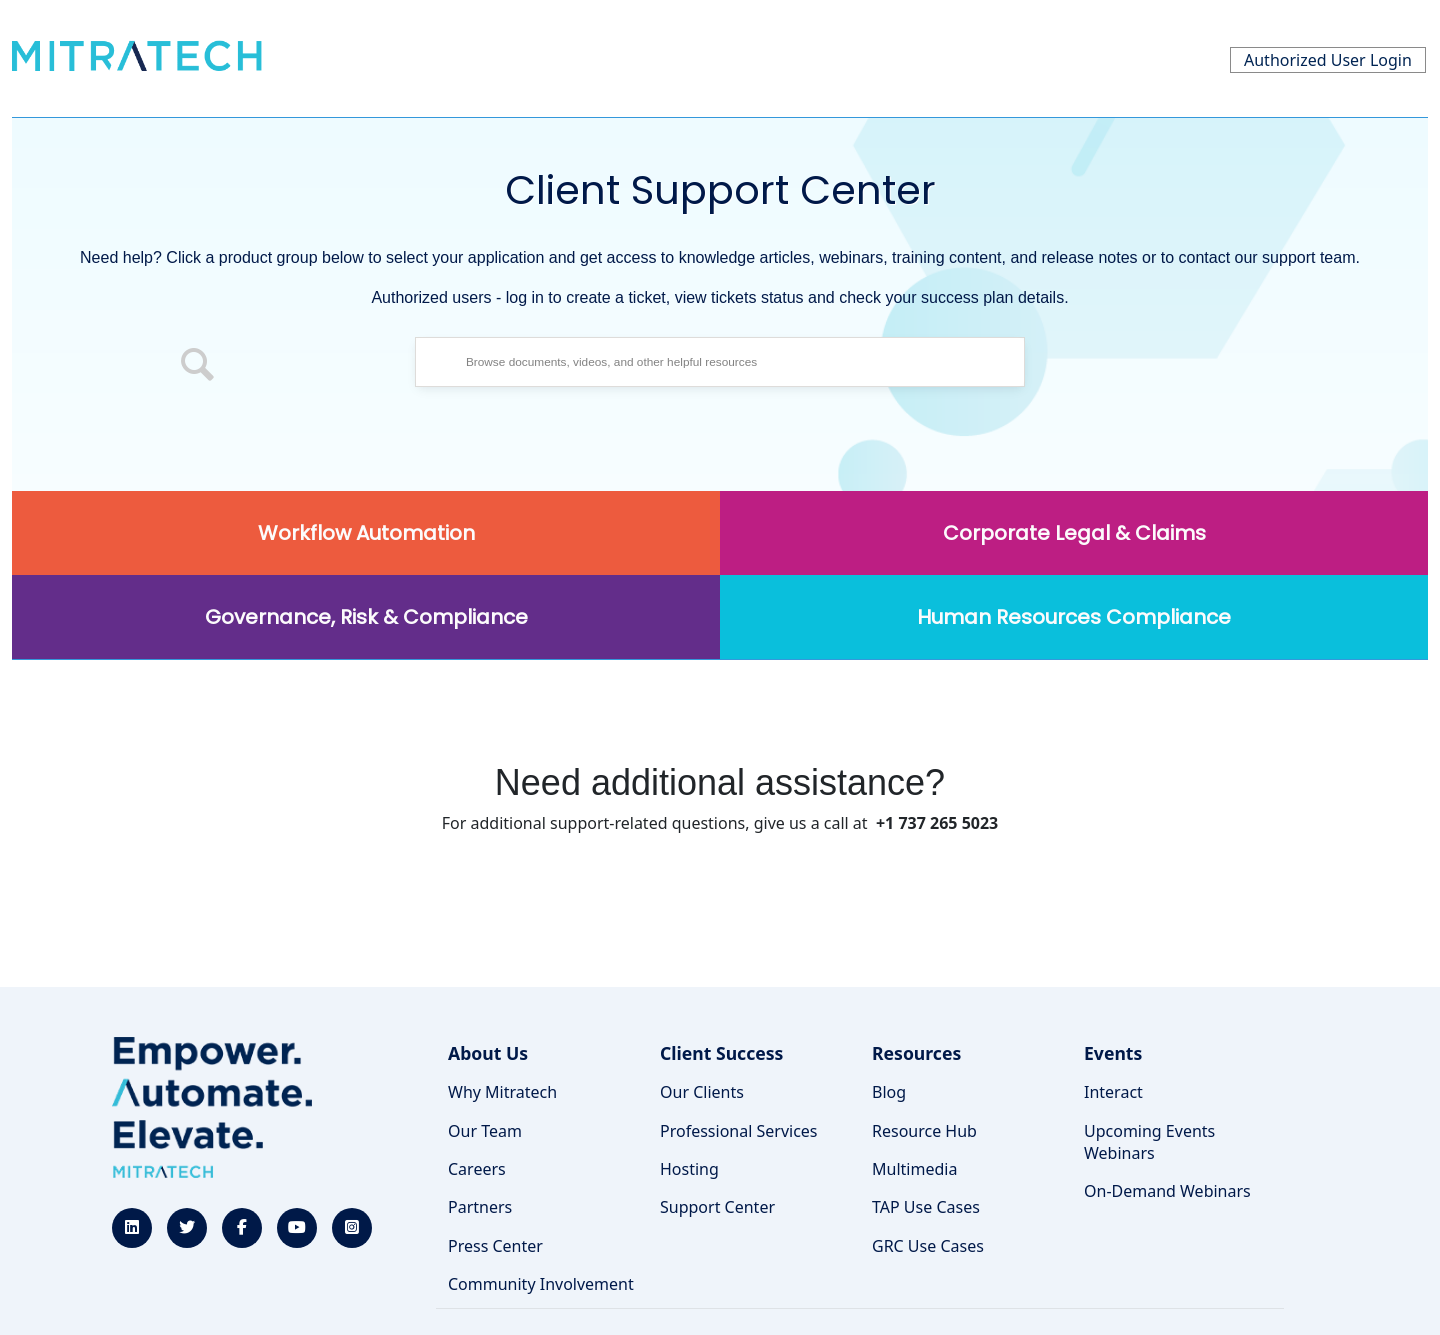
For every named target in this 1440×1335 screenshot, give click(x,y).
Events (1113, 1053)
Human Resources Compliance (1074, 617)
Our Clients (702, 1092)
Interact (1113, 1092)
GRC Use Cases (928, 1246)
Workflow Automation (366, 533)
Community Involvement (541, 1284)
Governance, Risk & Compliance (366, 617)
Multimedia (914, 1169)
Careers (477, 1169)
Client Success (721, 1053)
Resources (916, 1053)
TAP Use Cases (926, 1207)
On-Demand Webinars (1167, 1191)
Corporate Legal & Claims (1074, 533)
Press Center (495, 1246)
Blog (889, 1092)
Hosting (689, 1169)
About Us (488, 1053)
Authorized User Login (1328, 60)
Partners (480, 1207)
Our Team (485, 1131)
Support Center (717, 1207)
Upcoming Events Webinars (1149, 1142)
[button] (198, 367)
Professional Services (739, 1131)
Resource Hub (924, 1131)
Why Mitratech (502, 1092)
